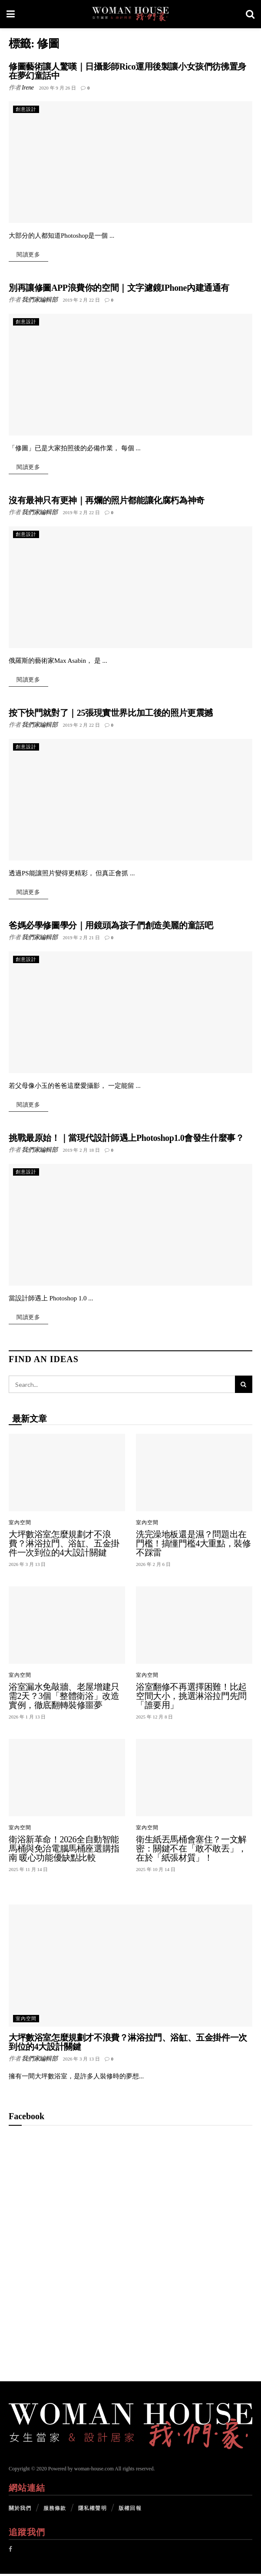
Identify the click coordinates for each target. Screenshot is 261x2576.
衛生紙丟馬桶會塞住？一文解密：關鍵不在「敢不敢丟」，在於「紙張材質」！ (191, 1851)
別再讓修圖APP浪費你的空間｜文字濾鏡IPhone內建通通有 (119, 288)
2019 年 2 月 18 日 (81, 1152)
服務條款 (54, 2510)
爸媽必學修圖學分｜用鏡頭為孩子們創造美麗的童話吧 (111, 927)
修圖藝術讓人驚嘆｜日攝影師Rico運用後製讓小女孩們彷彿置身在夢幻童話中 (127, 71)
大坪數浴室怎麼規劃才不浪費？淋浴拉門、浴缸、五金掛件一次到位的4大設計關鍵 (64, 1545)
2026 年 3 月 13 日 (81, 2061)
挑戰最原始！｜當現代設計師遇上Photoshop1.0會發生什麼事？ (126, 1140)
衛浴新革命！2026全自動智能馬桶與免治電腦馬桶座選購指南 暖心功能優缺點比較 (64, 1851)
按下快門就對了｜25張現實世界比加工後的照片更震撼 (111, 714)
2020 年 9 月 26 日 (57, 87)
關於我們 (20, 2510)
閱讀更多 (28, 255)
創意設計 (26, 109)
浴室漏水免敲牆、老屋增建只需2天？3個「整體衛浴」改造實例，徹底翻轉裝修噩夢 (64, 1698)
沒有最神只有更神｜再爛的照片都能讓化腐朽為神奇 (107, 501)
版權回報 (130, 2510)
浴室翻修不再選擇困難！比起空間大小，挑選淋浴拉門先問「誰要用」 (191, 1698)
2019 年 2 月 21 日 (81, 939)
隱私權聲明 (92, 2510)
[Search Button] (243, 1387)
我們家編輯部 (39, 300)
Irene (28, 87)
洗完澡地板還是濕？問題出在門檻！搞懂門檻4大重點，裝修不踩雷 (193, 1545)
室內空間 (20, 1525)
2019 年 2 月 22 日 (81, 300)
